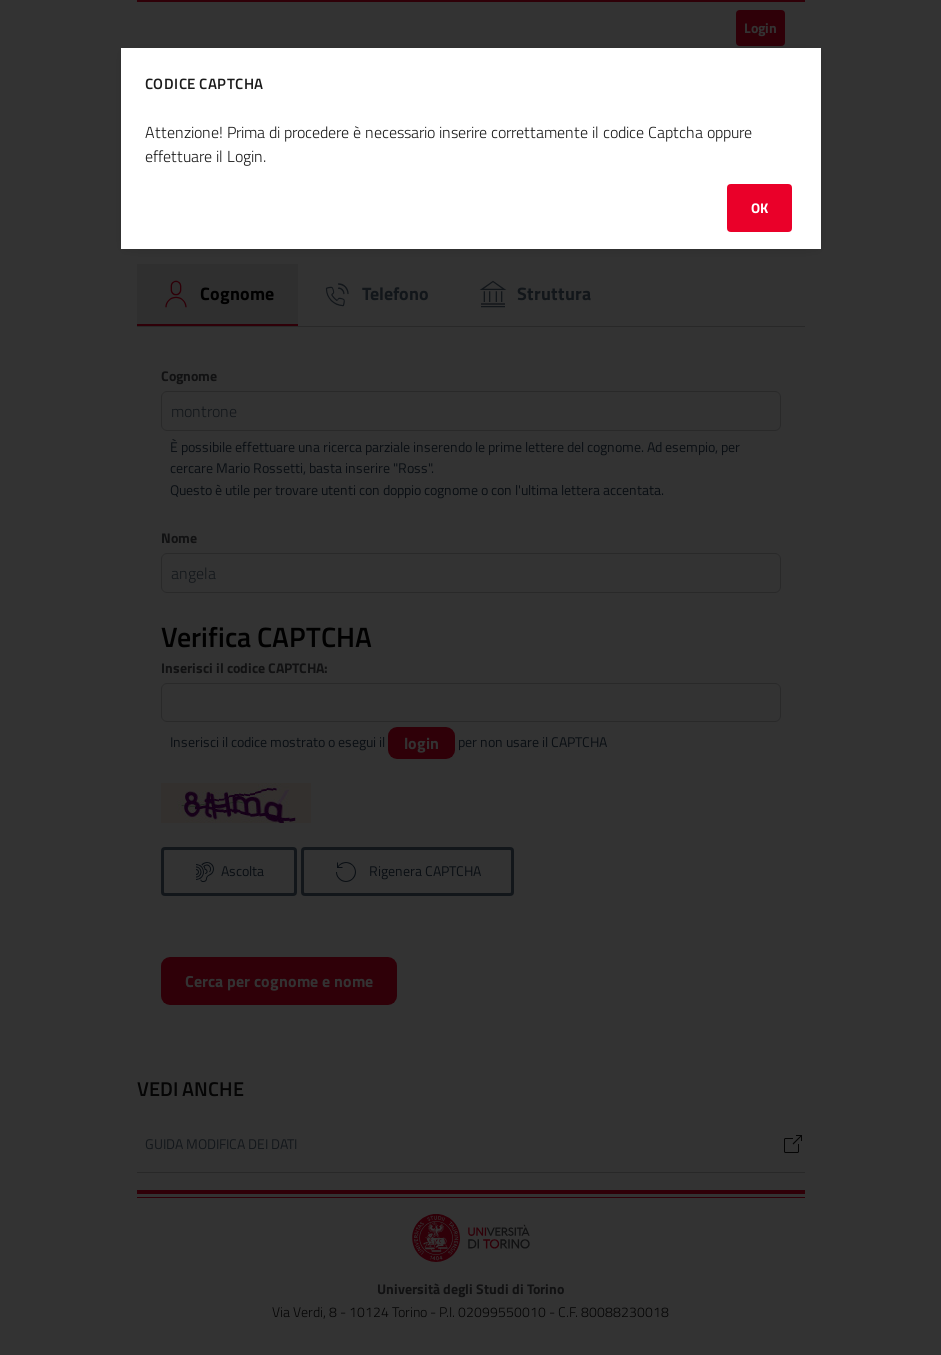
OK (759, 207)
